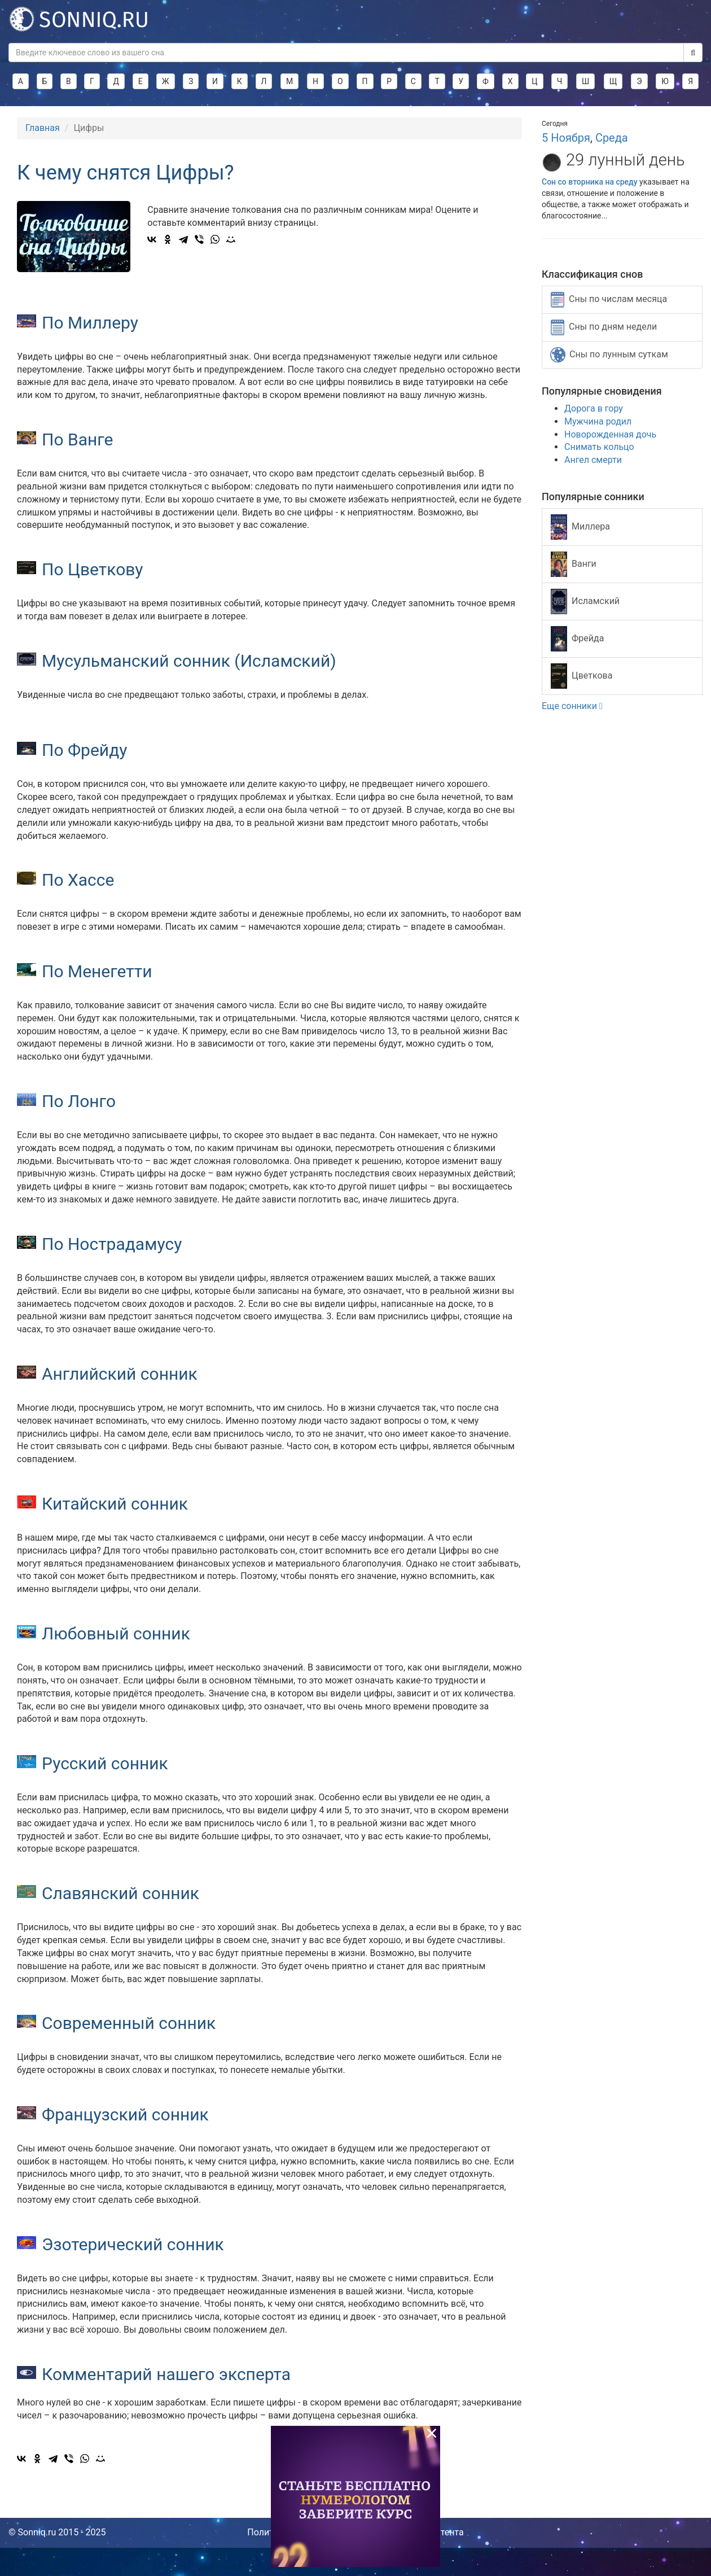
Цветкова (581, 676)
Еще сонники (572, 706)
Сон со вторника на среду (590, 181)
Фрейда (577, 638)
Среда (611, 138)
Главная (42, 128)
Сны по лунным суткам (609, 354)
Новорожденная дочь (610, 434)
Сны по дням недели (604, 327)
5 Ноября (566, 138)
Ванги (573, 564)
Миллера (580, 527)
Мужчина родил (597, 421)
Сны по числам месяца (609, 300)
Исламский (585, 601)
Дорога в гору (593, 408)
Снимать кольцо (599, 446)
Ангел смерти (593, 459)
